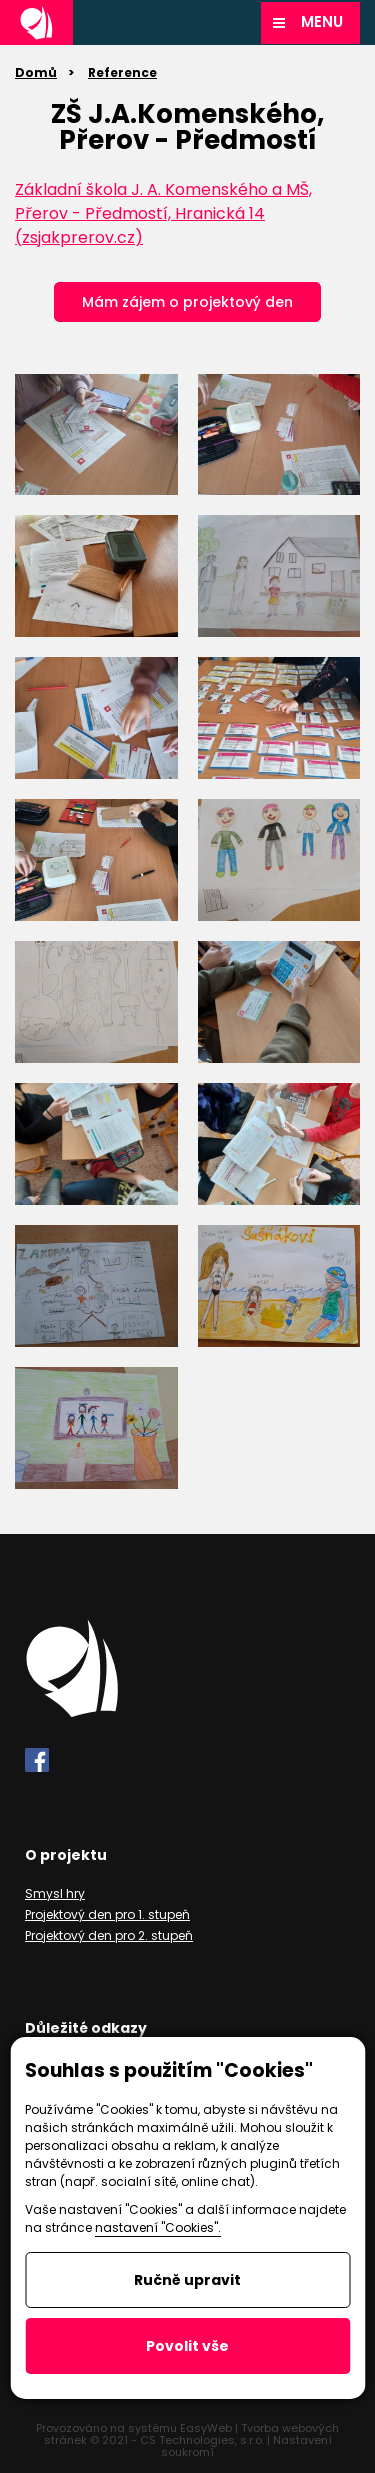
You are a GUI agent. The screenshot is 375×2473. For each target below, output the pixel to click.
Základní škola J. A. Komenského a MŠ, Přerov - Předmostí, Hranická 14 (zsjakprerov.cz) (163, 213)
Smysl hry (55, 1893)
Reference (122, 72)
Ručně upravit (187, 2280)
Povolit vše (187, 2346)
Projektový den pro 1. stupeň (107, 1914)
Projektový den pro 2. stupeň (109, 1935)
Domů (36, 72)
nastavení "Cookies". (158, 2227)
